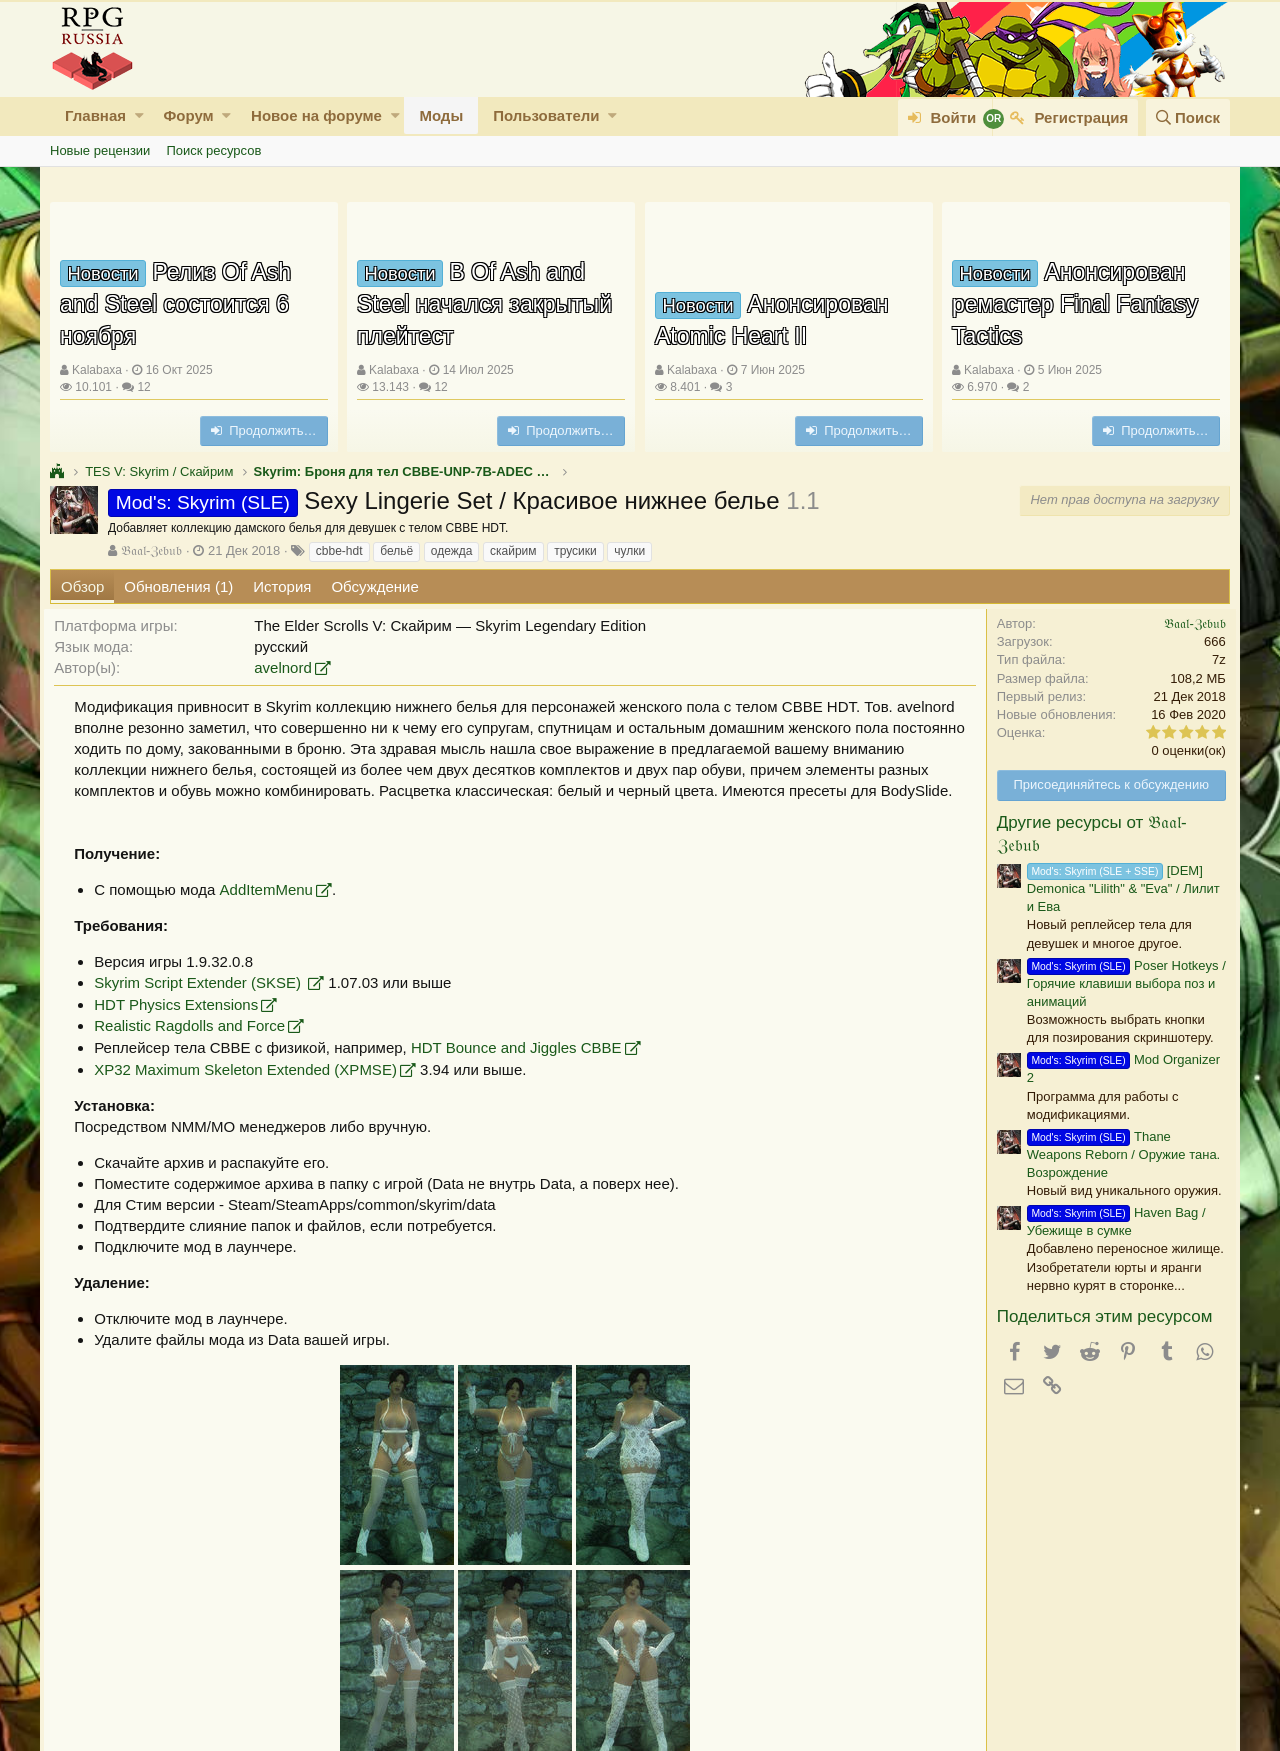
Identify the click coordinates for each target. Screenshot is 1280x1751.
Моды (441, 115)
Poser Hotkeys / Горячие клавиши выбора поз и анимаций (1120, 983)
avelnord (289, 667)
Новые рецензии (100, 150)
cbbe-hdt (339, 551)
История (282, 586)
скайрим (513, 551)
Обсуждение (374, 586)
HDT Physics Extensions (182, 1025)
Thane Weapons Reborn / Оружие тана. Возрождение (1117, 1154)
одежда (452, 551)
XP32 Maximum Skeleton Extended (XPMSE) (251, 1090)
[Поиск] (1188, 117)
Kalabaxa (97, 370)
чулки (629, 551)
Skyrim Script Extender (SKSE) (205, 1003)
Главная (95, 115)
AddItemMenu (271, 910)
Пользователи (546, 115)
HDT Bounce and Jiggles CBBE (522, 1068)
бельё (396, 551)
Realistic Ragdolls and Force (195, 1046)
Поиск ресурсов (213, 150)
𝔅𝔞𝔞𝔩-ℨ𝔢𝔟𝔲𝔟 (151, 550)
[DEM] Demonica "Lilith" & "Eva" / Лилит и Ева (1117, 888)
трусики (575, 551)
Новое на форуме (316, 115)
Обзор (82, 586)
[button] (139, 115)
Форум (188, 115)
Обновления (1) (178, 586)
